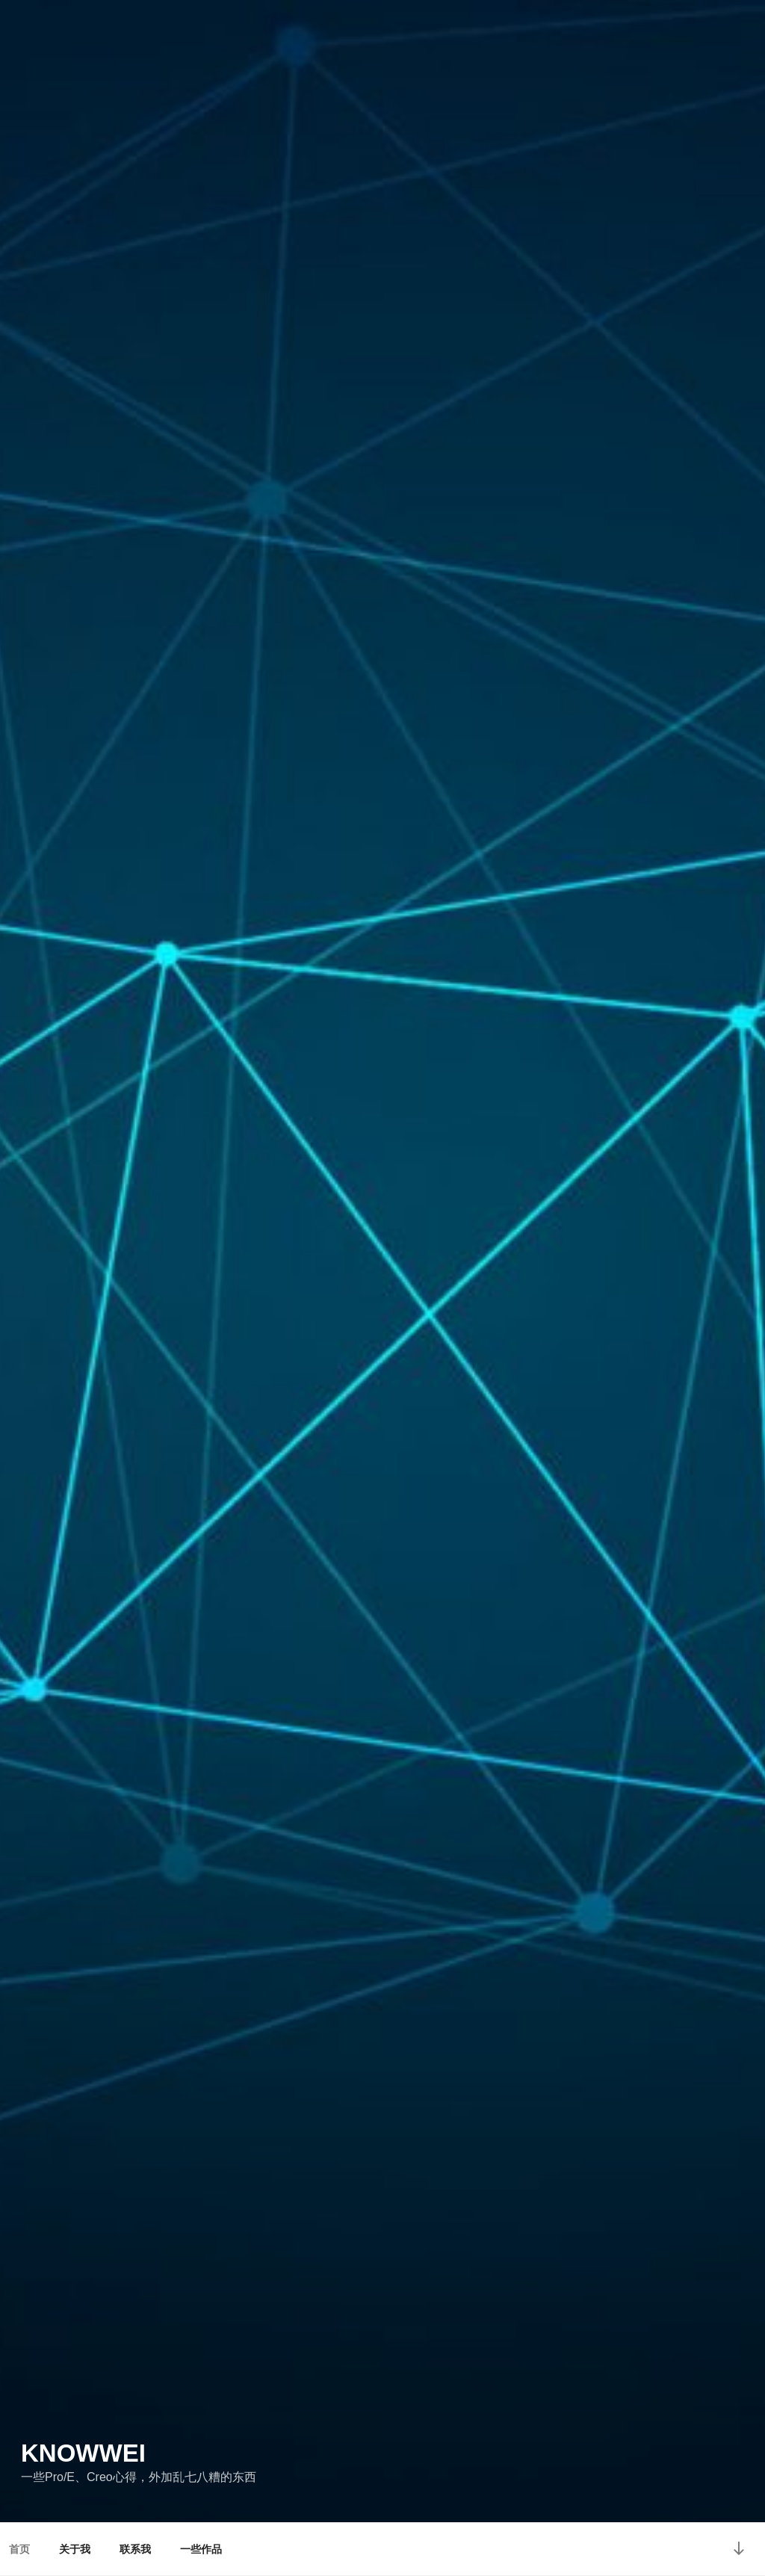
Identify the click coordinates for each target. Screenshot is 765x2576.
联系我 (135, 2549)
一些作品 (201, 2549)
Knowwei (83, 2453)
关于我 (74, 2549)
